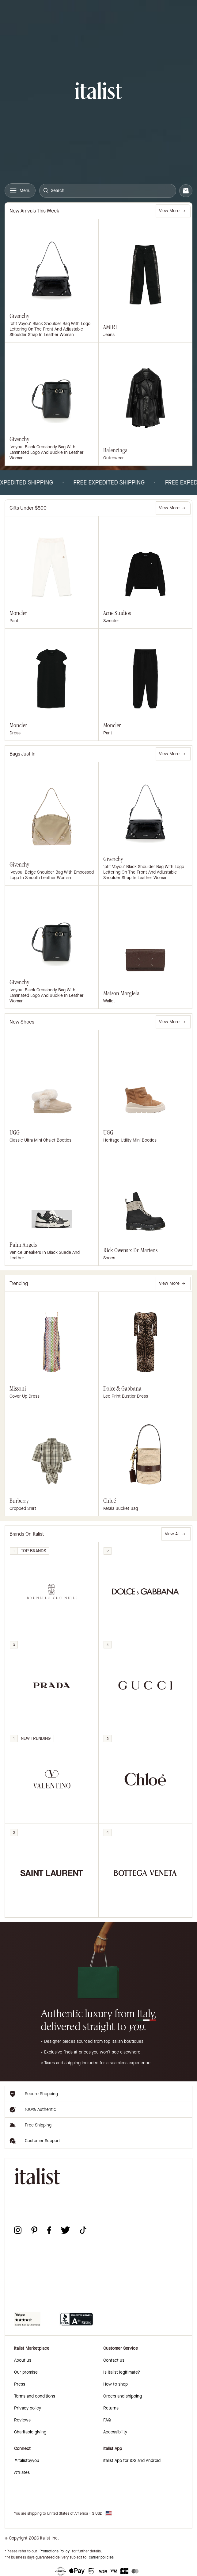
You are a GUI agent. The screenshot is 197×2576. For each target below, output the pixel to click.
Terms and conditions (34, 2396)
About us (22, 2360)
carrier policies (101, 2557)
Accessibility (115, 2432)
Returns (111, 2408)
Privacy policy (27, 2408)
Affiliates (22, 2472)
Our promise (26, 2372)
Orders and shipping (122, 2396)
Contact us (113, 2360)
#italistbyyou (26, 2460)
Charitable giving (30, 2432)
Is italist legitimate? (121, 2372)
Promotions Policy (55, 2551)
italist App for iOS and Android (132, 2460)
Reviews (22, 2420)
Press (19, 2384)
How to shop (115, 2384)
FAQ (107, 2420)
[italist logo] (98, 92)
